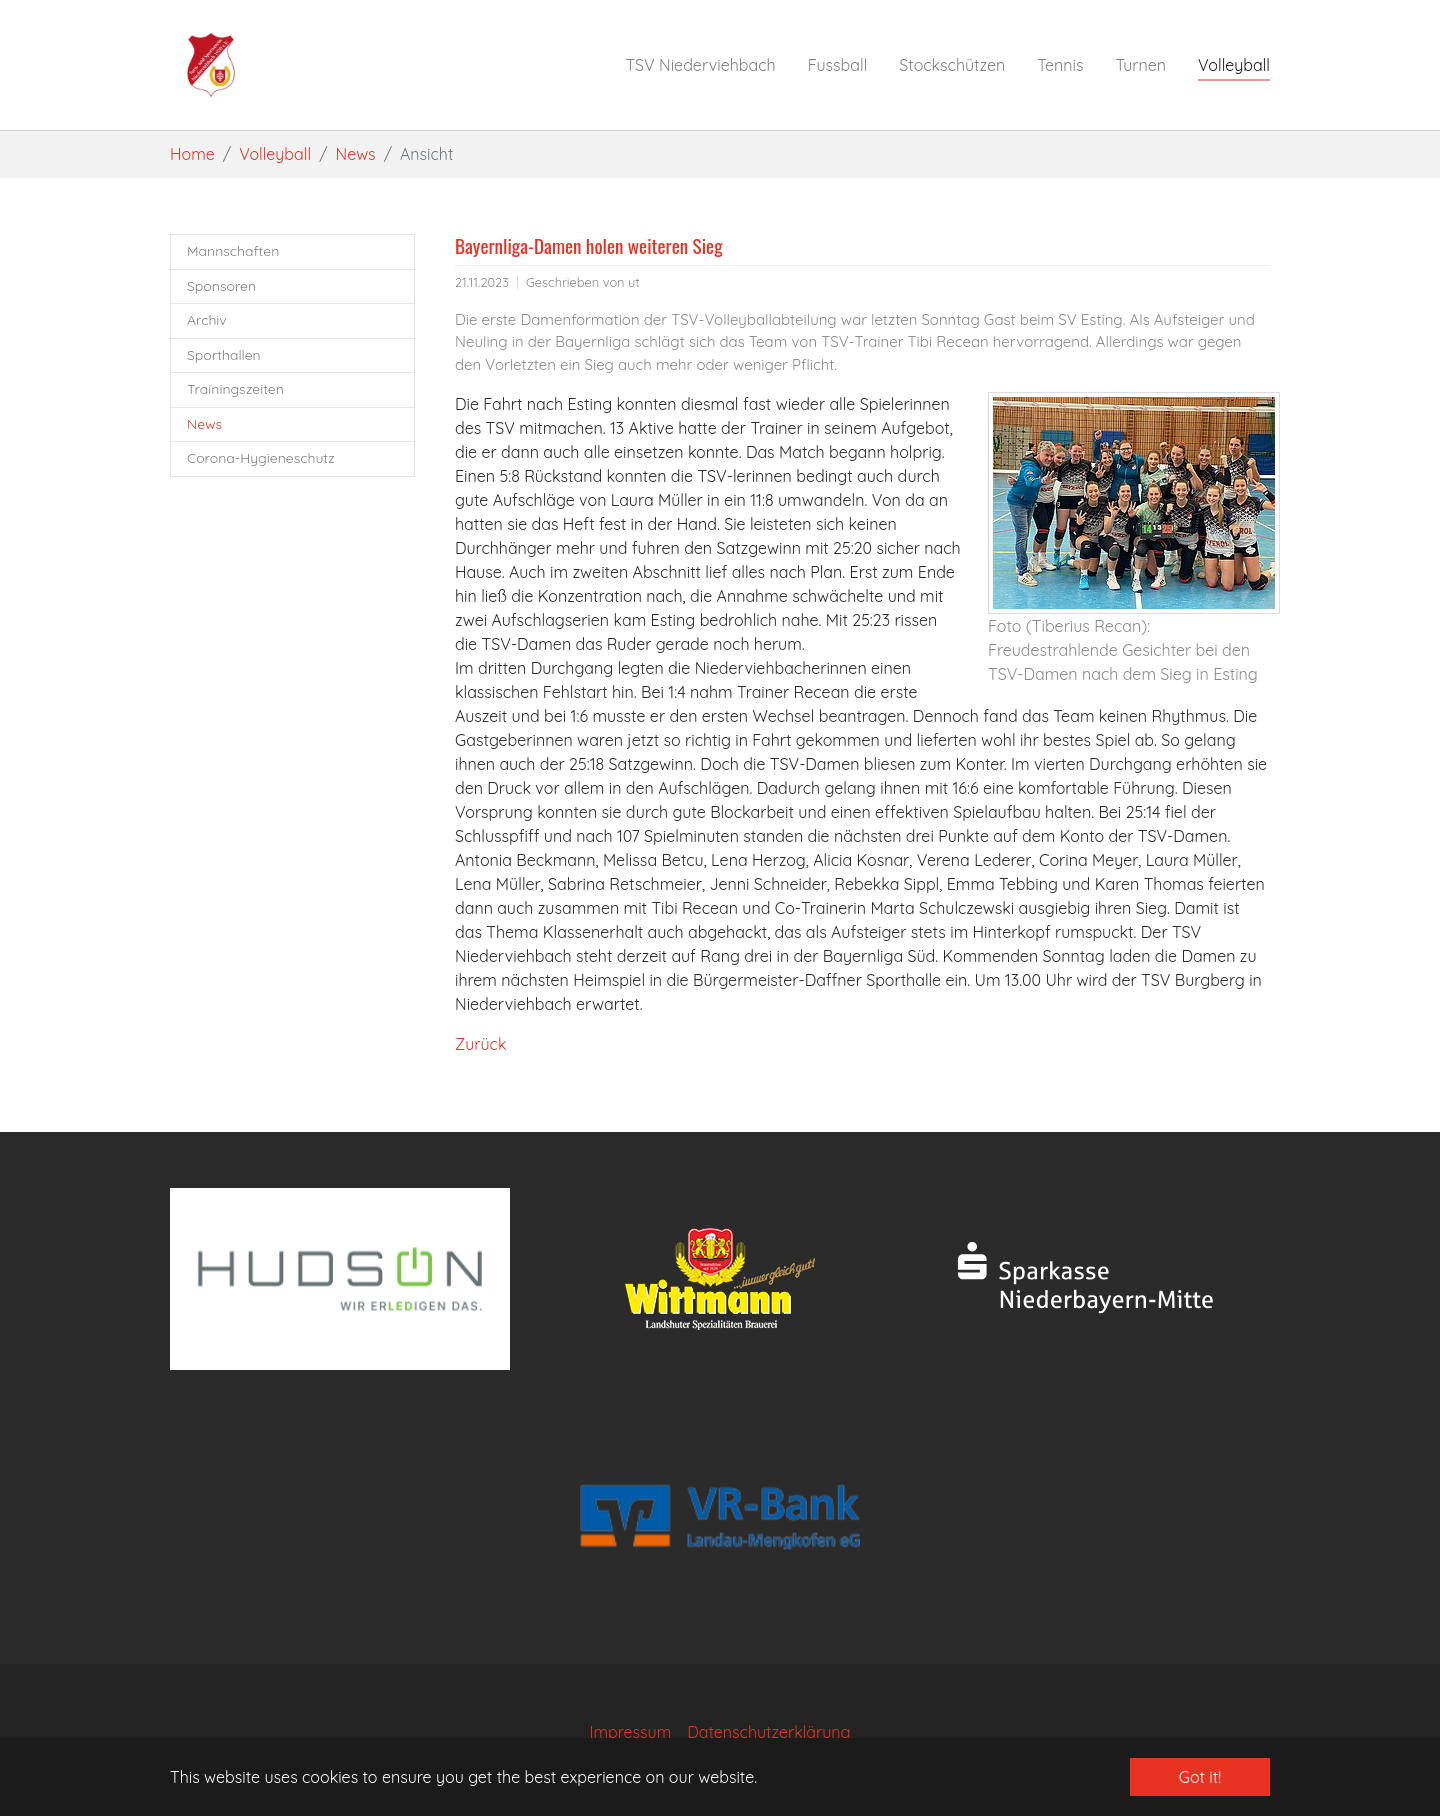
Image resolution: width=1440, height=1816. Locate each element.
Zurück (480, 1044)
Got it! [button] (1200, 1777)
